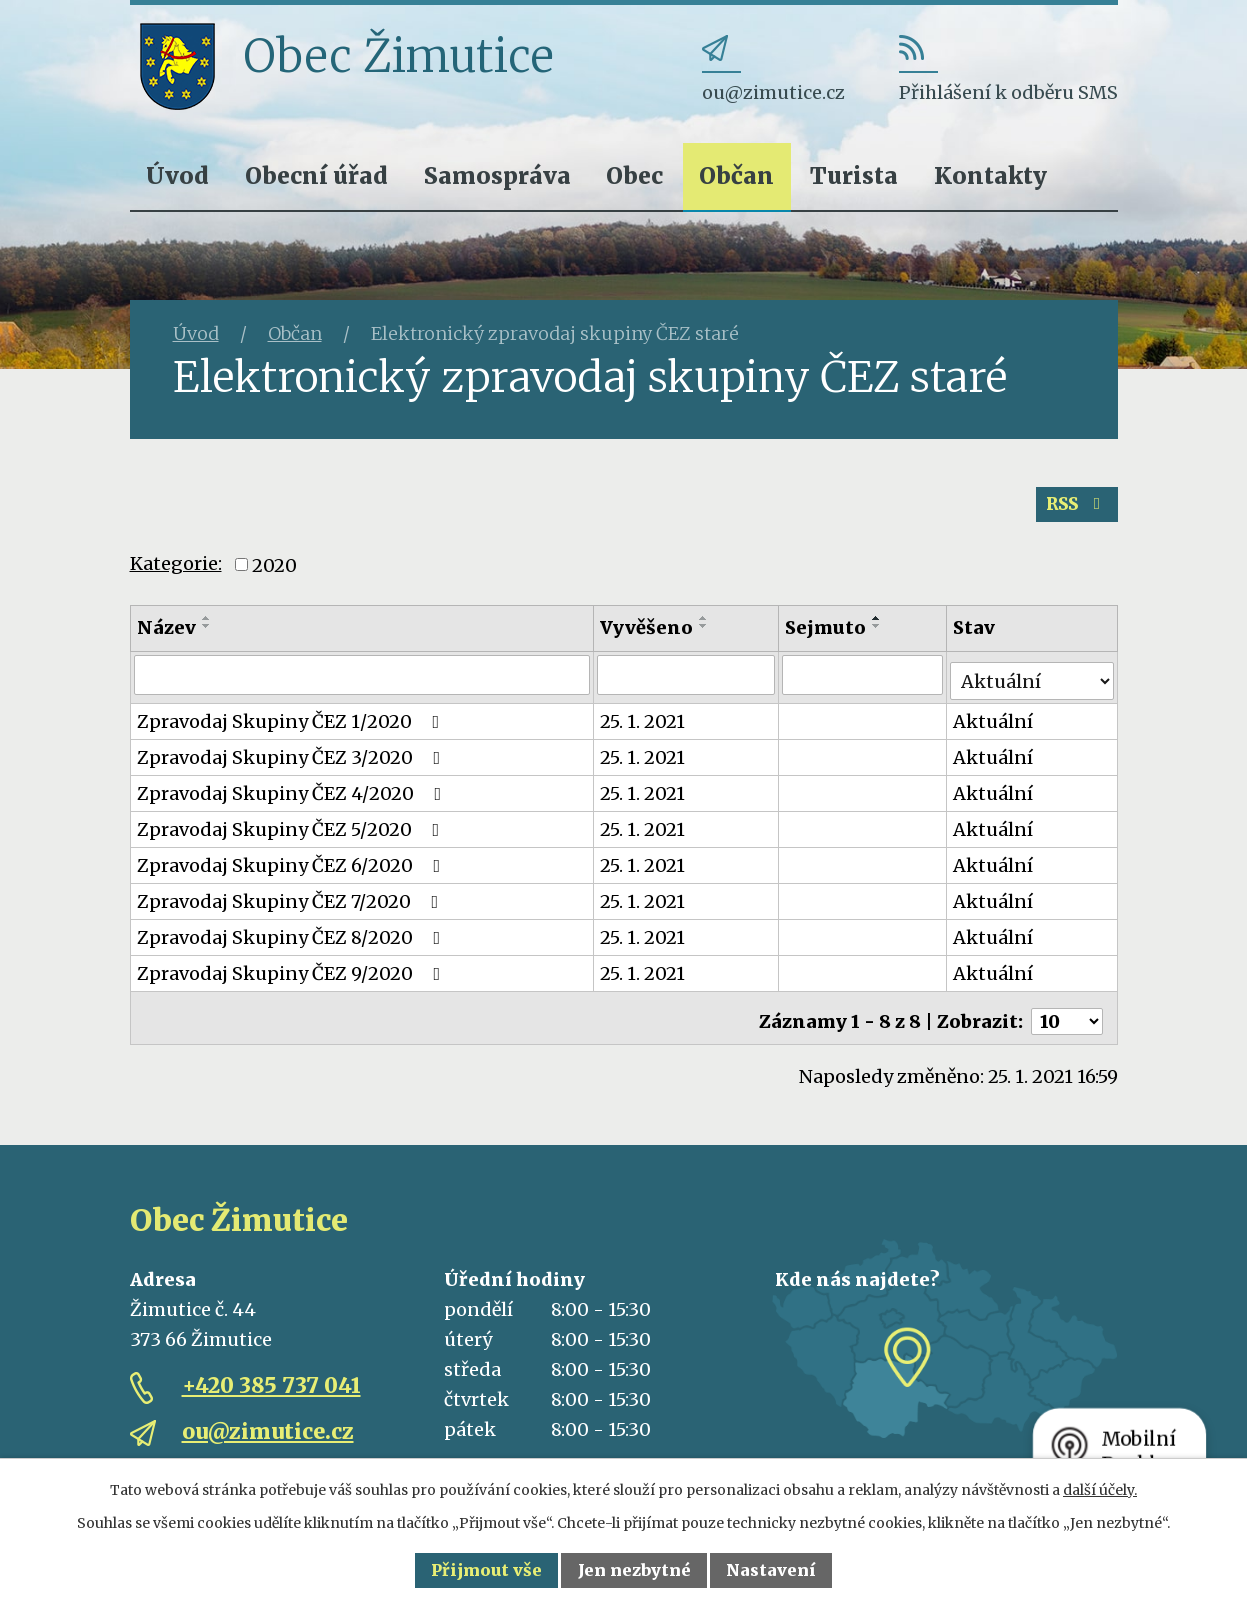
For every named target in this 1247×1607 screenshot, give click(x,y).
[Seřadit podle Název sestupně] (207, 636)
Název (166, 637)
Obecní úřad (316, 175)
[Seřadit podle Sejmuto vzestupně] (879, 628)
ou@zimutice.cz (268, 1426)
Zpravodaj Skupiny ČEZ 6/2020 (293, 867)
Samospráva (497, 175)
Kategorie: (176, 572)
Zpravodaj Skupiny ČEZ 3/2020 (293, 759)
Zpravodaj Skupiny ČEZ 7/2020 (292, 903)
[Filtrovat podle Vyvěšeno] (687, 683)
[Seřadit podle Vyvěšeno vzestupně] (705, 628)
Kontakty (990, 175)
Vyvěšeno (647, 637)
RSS (1073, 512)
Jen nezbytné (634, 1570)
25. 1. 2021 (643, 723)
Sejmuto (827, 637)
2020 (274, 574)
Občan (736, 175)
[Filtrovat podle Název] (363, 683)
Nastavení (771, 1570)
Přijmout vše (486, 1570)
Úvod (177, 175)
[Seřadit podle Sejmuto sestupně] (879, 636)
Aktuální (995, 723)
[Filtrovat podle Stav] (1032, 682)
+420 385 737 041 (271, 1380)
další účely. (1100, 1490)
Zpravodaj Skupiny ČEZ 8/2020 (293, 939)
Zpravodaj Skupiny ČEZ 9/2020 (293, 975)
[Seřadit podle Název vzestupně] (207, 628)
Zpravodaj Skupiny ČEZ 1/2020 (292, 723)
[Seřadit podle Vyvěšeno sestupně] (705, 636)
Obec (634, 175)
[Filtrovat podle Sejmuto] (864, 683)
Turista (854, 175)
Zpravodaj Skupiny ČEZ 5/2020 (292, 831)
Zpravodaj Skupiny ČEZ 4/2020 (293, 795)
